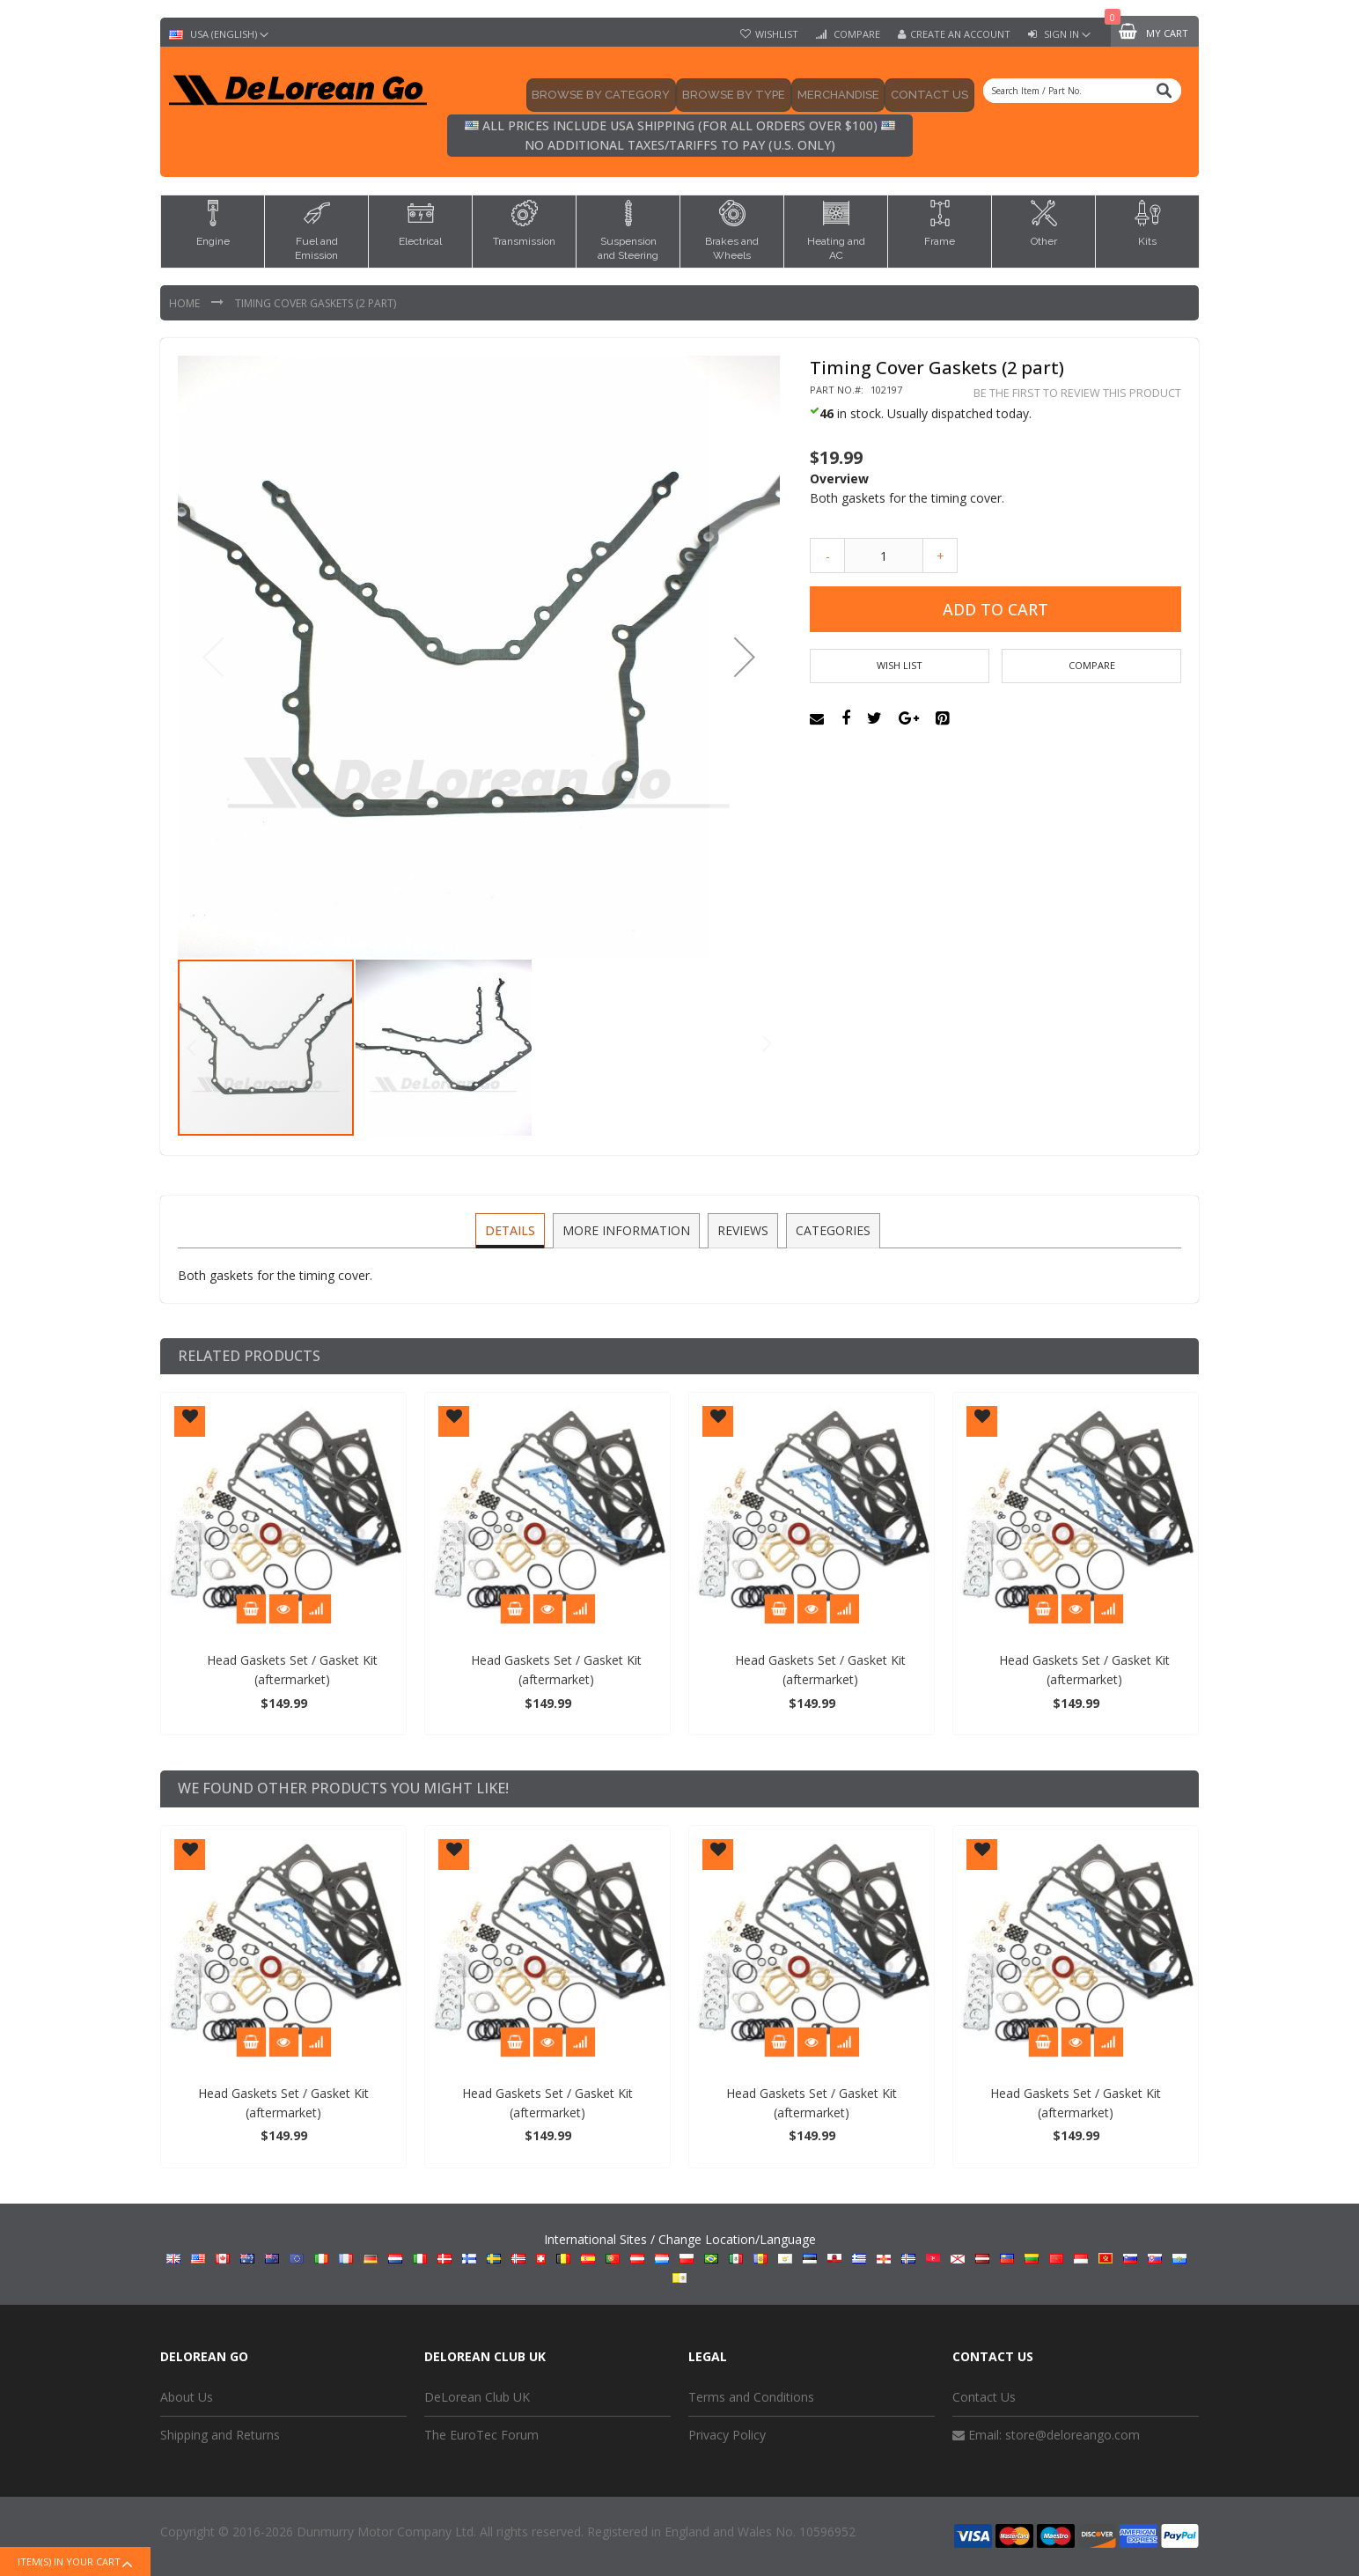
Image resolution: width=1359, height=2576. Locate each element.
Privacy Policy (727, 2434)
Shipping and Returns (220, 2434)
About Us (186, 2396)
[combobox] (1082, 90)
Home (185, 303)
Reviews (742, 1229)
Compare (855, 34)
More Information (627, 1229)
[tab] (512, 1230)
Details (512, 1229)
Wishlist (776, 34)
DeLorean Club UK (477, 2396)
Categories (830, 1229)
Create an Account (960, 34)
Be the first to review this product (1077, 393)
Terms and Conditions (751, 2396)
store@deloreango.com (1072, 2434)
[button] (744, 657)
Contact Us (984, 2396)
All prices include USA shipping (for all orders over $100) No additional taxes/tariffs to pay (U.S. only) (680, 135)
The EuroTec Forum (481, 2434)
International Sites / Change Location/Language (680, 2256)
